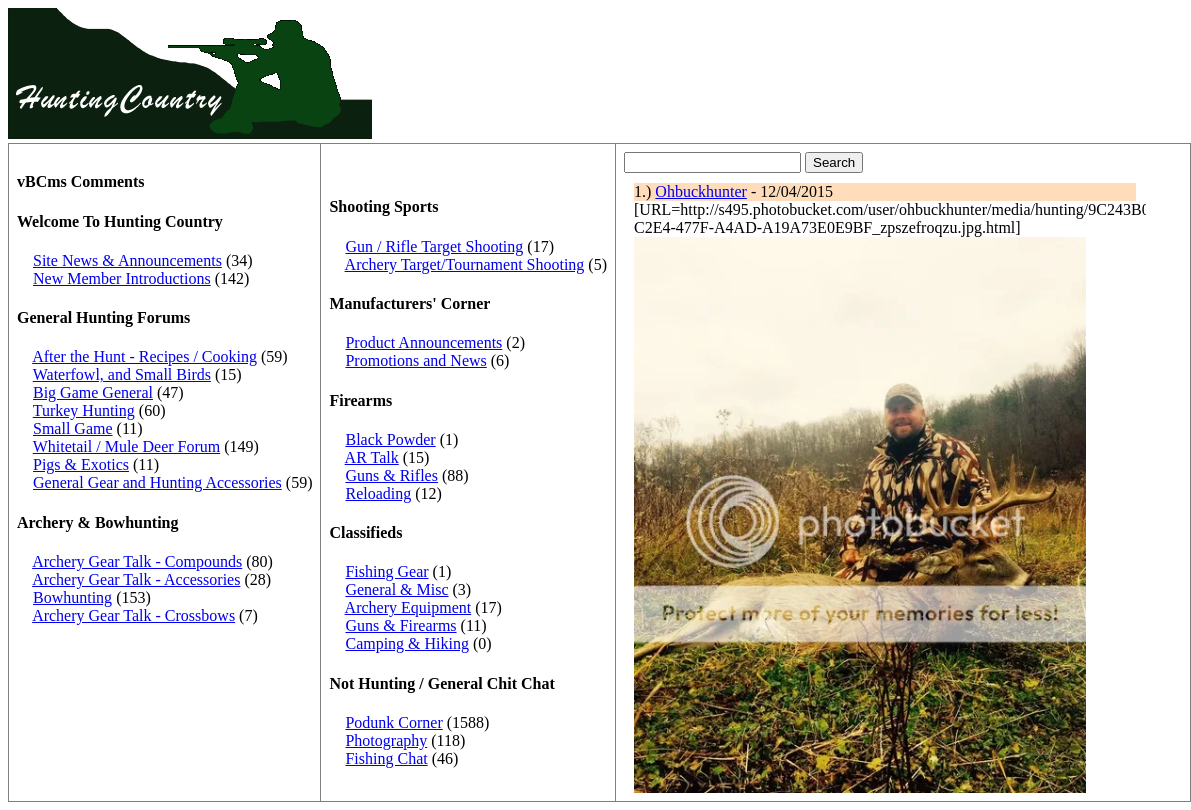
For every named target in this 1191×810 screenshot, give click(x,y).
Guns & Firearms (400, 625)
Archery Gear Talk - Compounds (137, 561)
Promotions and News (415, 360)
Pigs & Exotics (81, 464)
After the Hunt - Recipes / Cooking (144, 356)
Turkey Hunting (84, 410)
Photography (386, 740)
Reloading (378, 493)
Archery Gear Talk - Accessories (136, 579)
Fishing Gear (386, 571)
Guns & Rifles (391, 475)
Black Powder (390, 439)
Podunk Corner (393, 722)
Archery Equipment (408, 607)
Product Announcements (423, 342)
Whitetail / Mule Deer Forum (127, 446)
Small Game (73, 428)
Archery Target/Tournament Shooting (465, 264)
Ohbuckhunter (701, 191)
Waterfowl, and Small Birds (122, 374)
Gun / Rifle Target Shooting (434, 246)
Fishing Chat (386, 758)
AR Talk (372, 457)
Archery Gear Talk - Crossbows (133, 615)
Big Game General (93, 392)
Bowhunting (72, 597)
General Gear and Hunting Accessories (157, 482)
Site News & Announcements (127, 260)
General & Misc (396, 589)
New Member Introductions (122, 278)
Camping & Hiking (407, 643)
